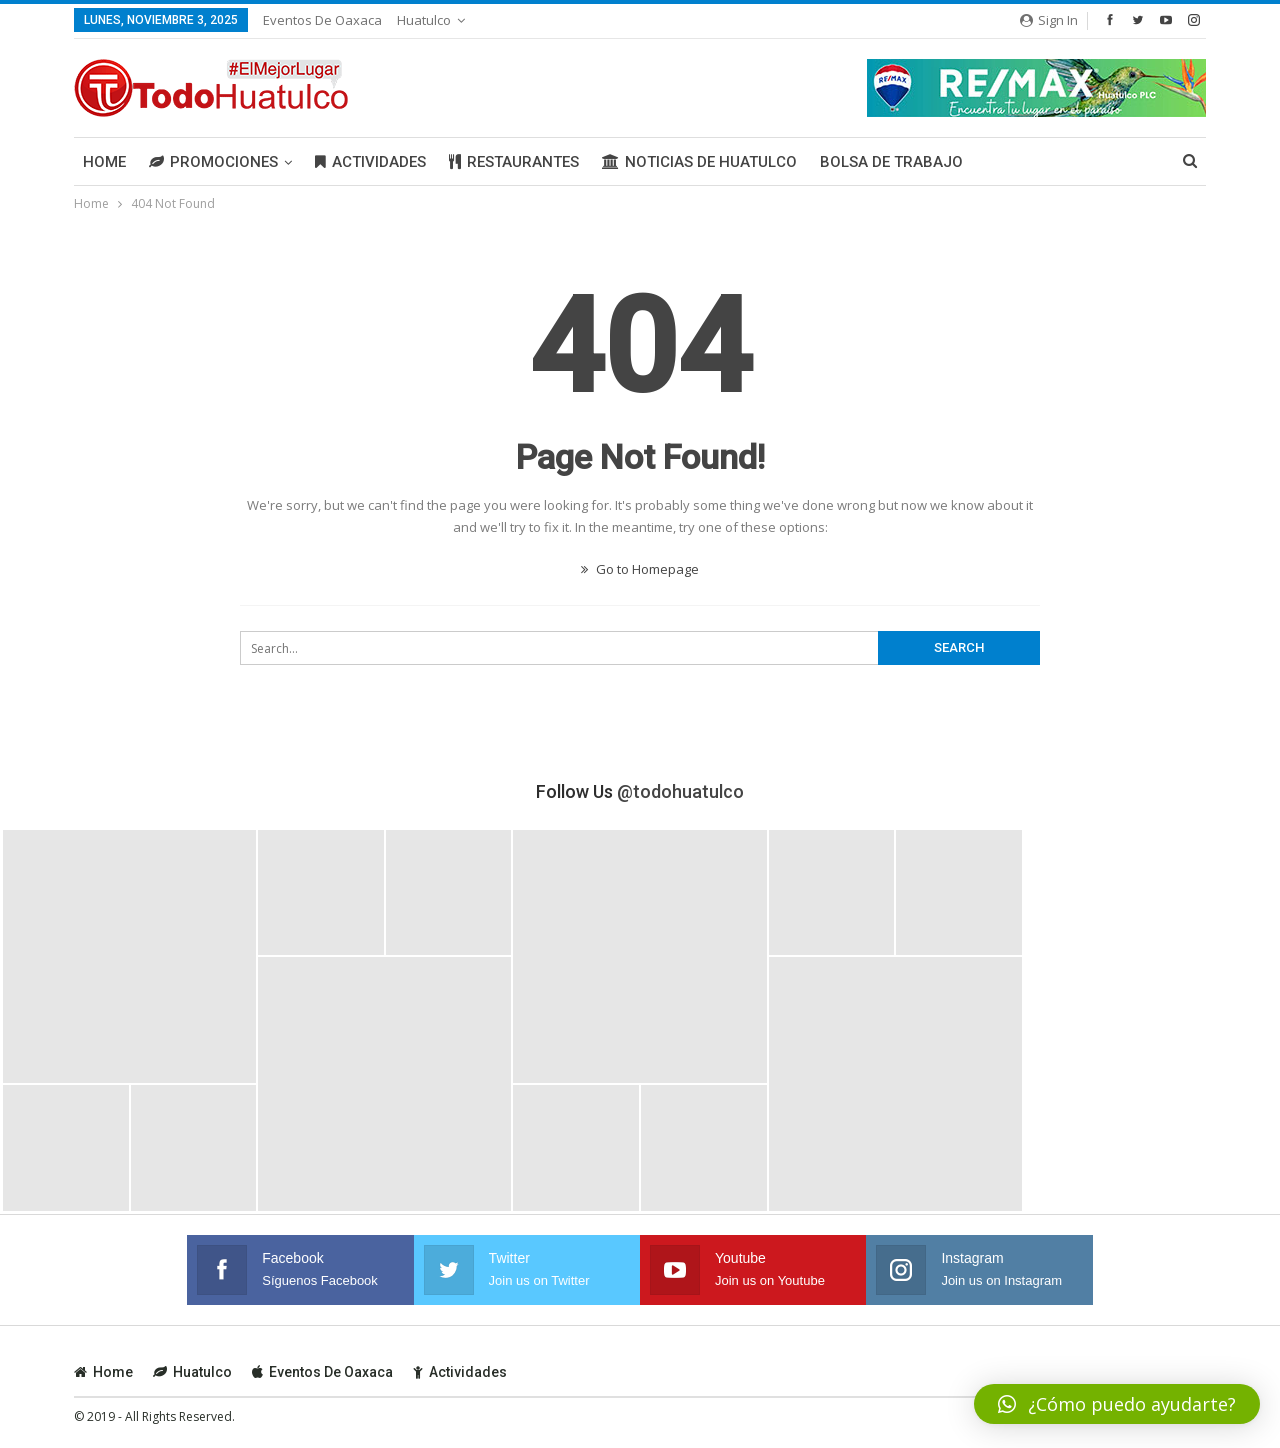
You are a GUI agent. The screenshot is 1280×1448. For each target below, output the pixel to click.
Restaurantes (514, 162)
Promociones (213, 162)
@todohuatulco (680, 791)
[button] (1117, 1404)
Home (104, 162)
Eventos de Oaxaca (322, 20)
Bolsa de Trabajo (891, 162)
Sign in (1049, 20)
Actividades (370, 162)
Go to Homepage (640, 569)
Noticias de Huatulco (699, 162)
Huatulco (424, 20)
